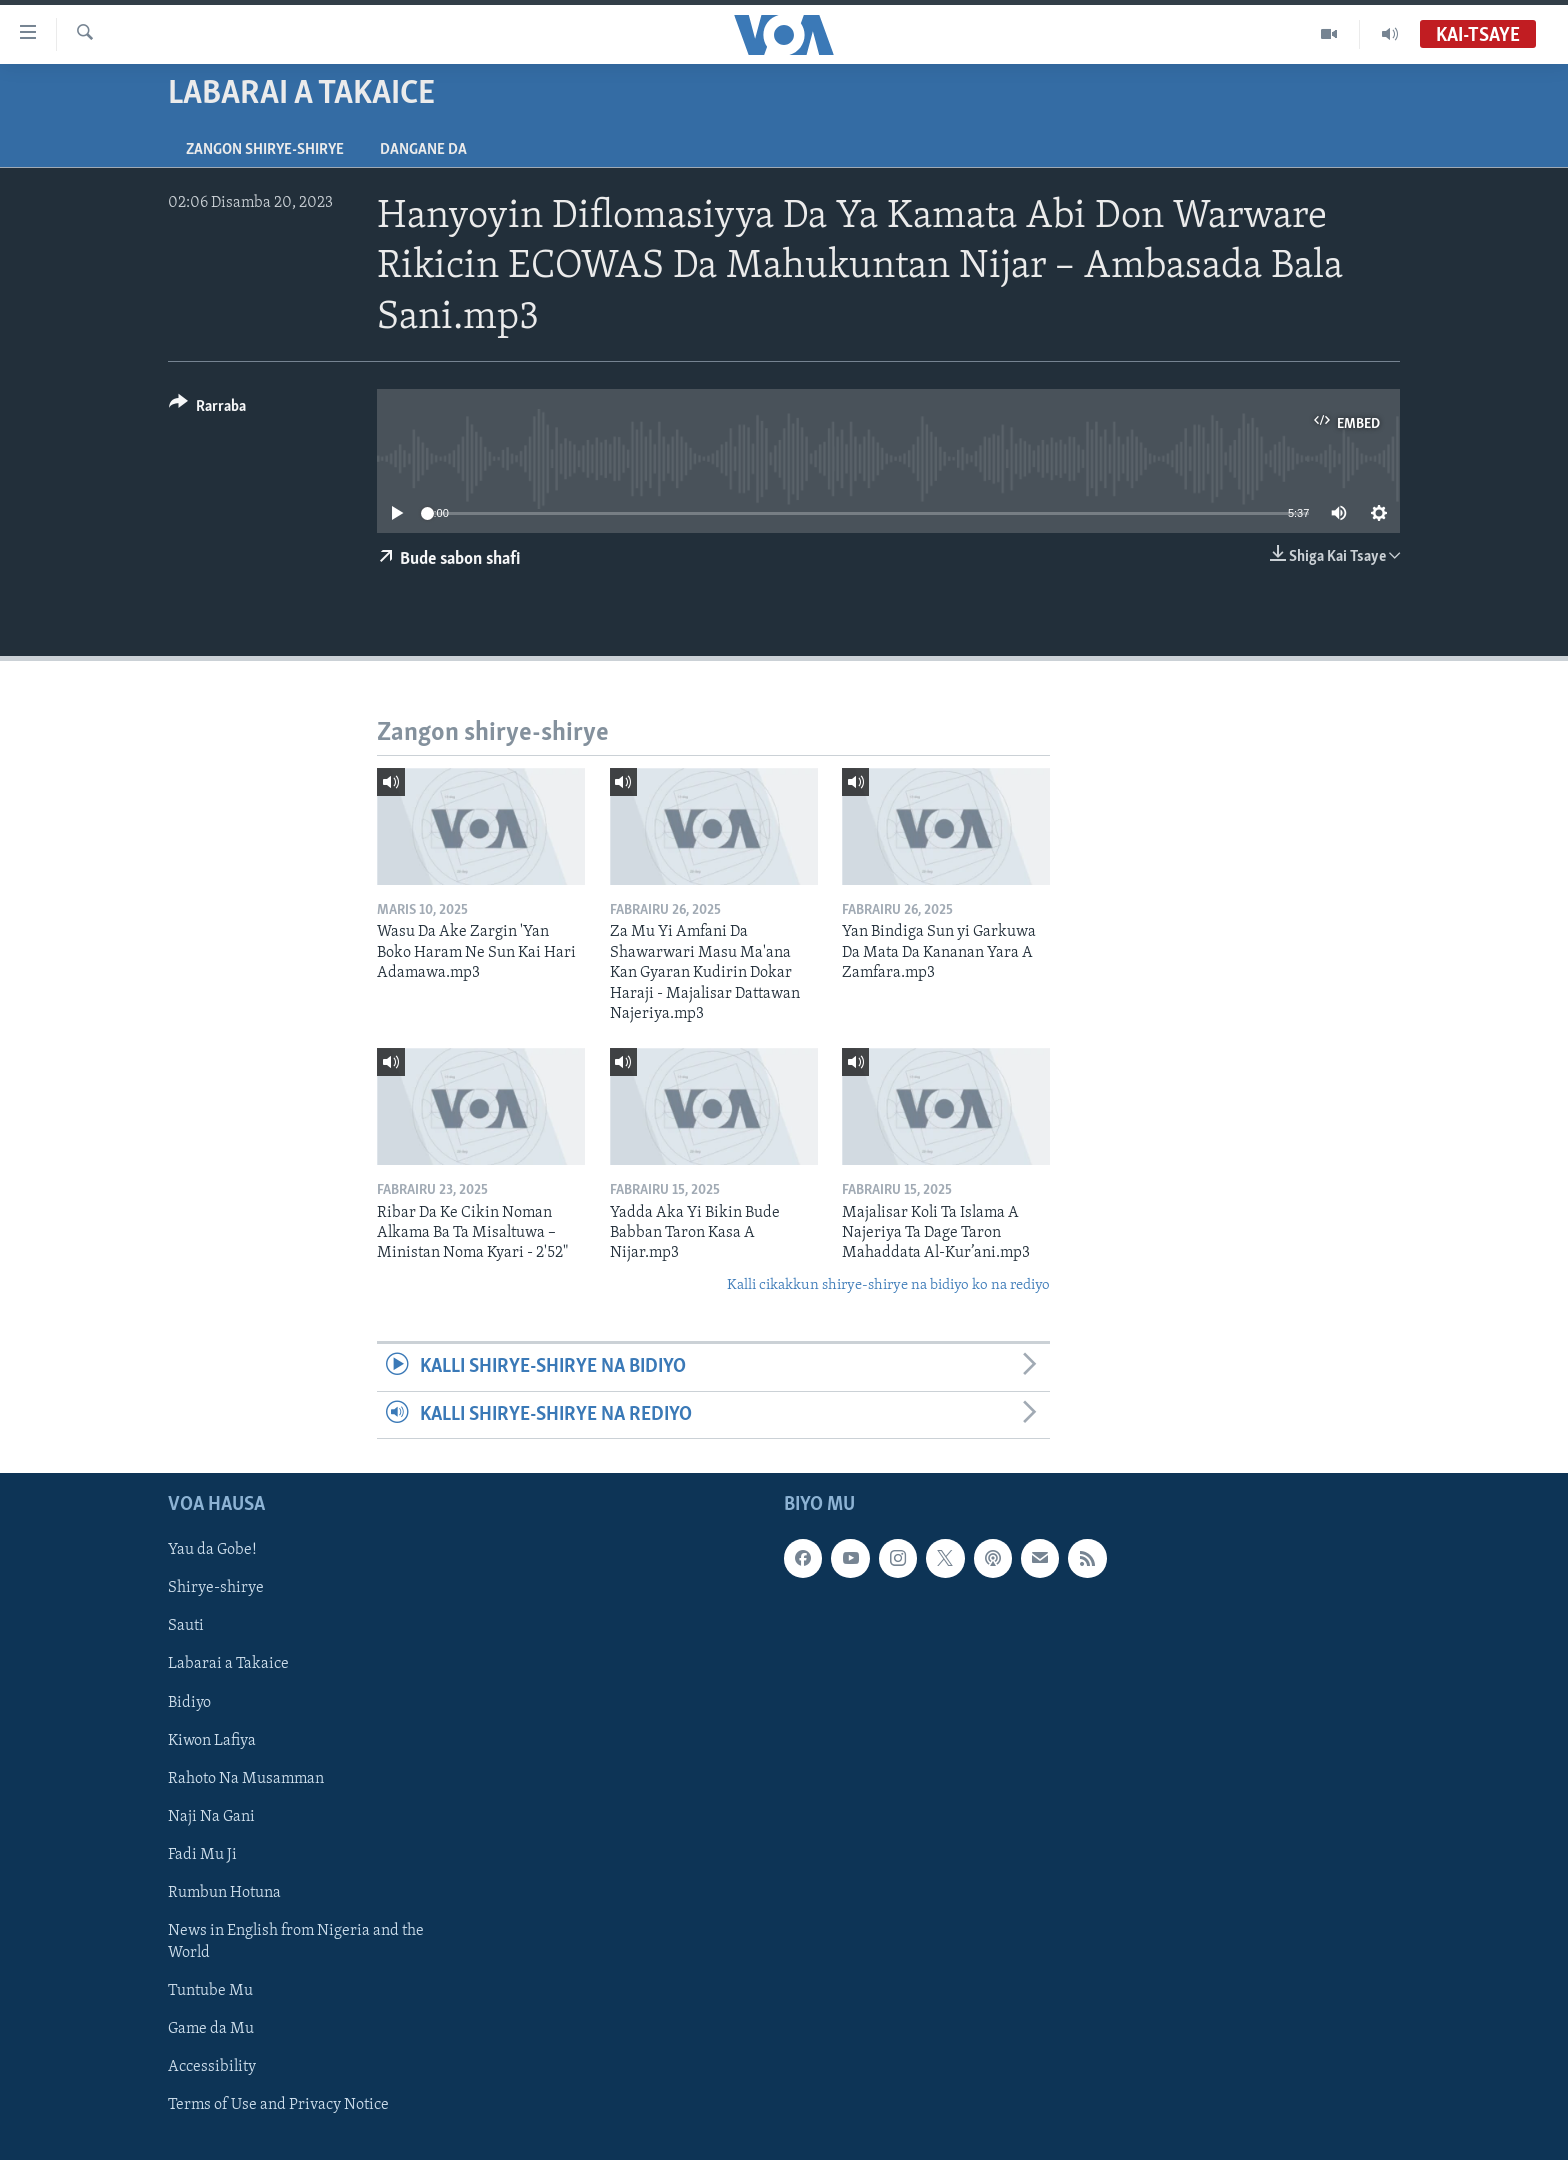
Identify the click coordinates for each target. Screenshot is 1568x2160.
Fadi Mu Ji (202, 1855)
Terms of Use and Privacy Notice (278, 2105)
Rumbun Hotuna (224, 1893)
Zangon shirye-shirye (265, 150)
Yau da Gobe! (212, 1550)
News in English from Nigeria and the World (296, 1942)
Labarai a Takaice (228, 1664)
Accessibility (212, 2067)
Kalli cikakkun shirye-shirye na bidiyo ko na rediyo (888, 1285)
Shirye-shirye (216, 1588)
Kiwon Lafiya (212, 1741)
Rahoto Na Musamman (246, 1779)
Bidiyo (189, 1703)
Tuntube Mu (210, 1991)
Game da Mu (211, 2029)
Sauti (186, 1626)
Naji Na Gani (211, 1817)
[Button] (207, 409)
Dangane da (423, 150)
